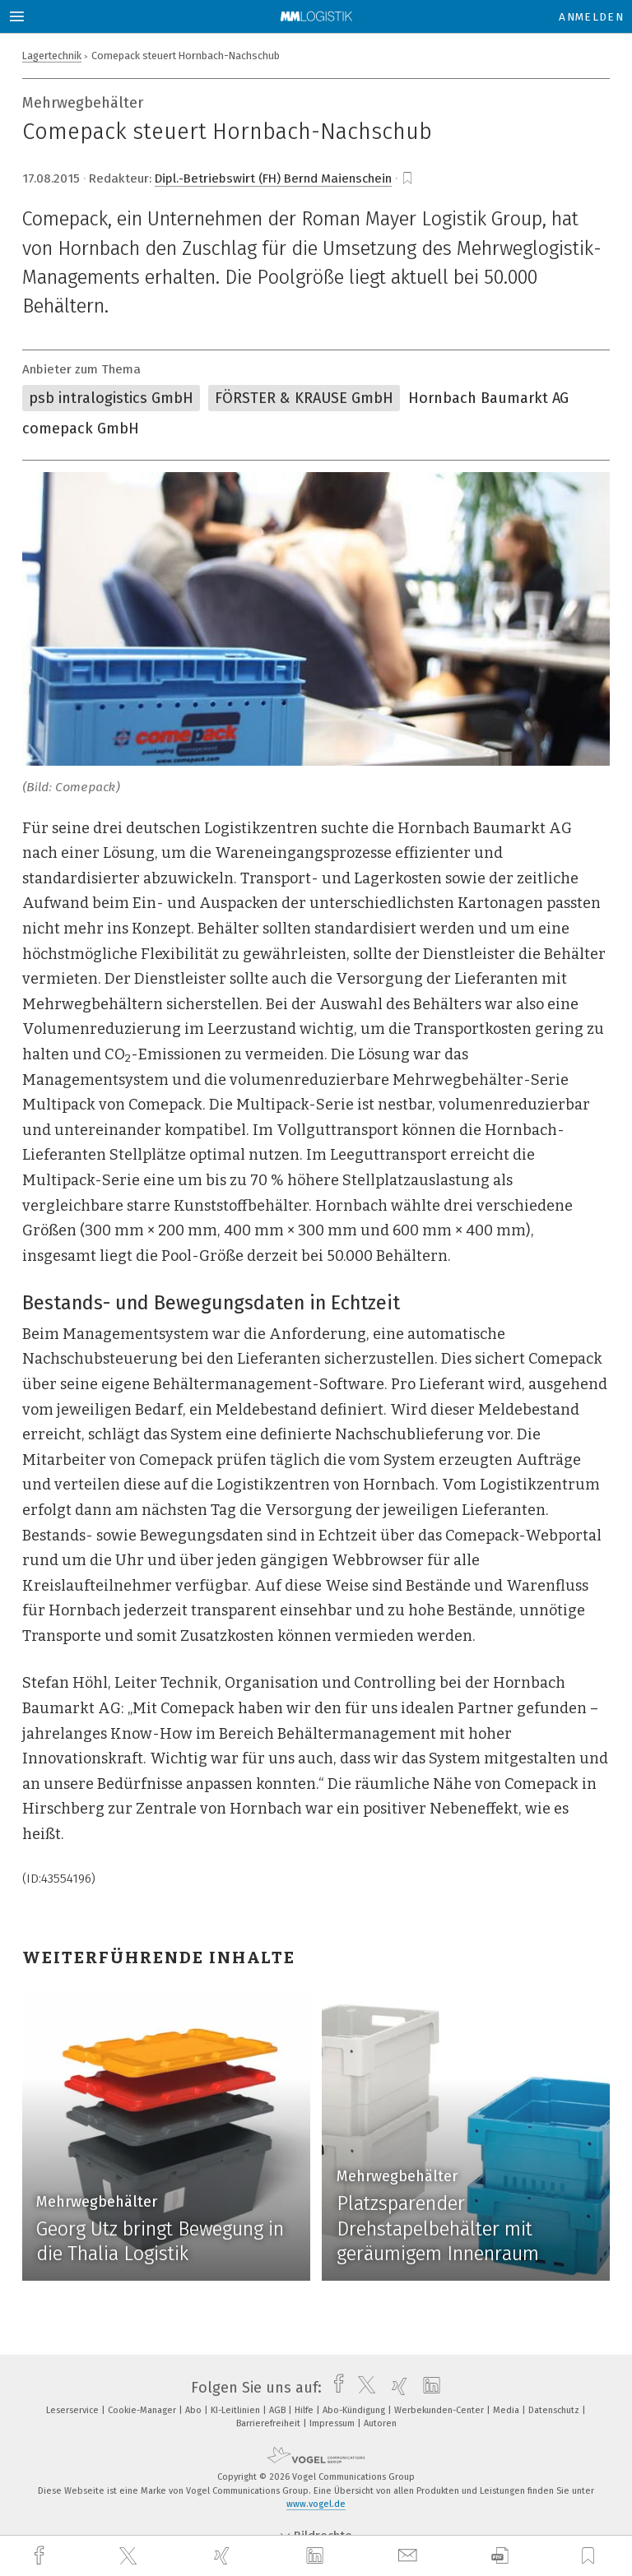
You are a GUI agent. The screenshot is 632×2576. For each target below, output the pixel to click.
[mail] (409, 2556)
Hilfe (305, 2410)
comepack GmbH (80, 428)
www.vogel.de (316, 2504)
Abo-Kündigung (355, 2410)
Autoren (380, 2423)
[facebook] (41, 2556)
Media (507, 2410)
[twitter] (130, 2556)
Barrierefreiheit (269, 2423)
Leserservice (73, 2410)
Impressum (333, 2423)
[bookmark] (407, 178)
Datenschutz (555, 2410)
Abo (194, 2410)
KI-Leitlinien (237, 2410)
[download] (499, 2556)
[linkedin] (316, 2556)
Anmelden (591, 17)
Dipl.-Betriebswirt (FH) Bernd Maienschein (273, 178)
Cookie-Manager (143, 2410)
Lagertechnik (51, 55)
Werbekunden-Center (440, 2410)
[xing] (223, 2556)
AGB (278, 2410)
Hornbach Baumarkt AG (488, 398)
